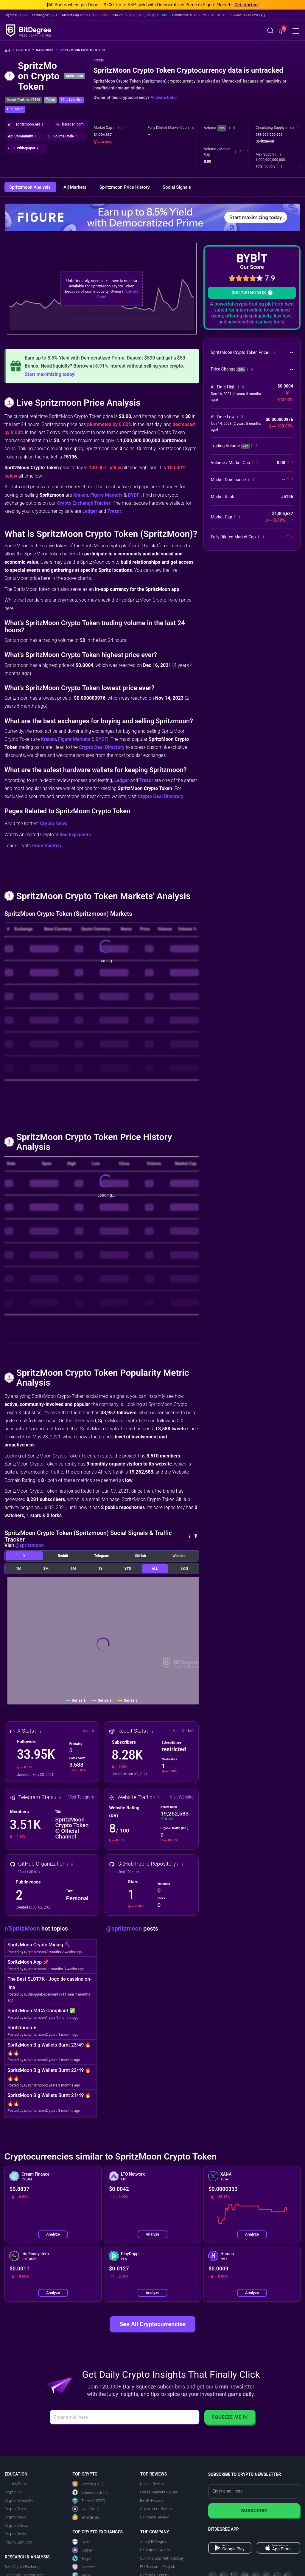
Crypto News (53, 823)
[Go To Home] (9, 50)
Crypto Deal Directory (102, 747)
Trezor (114, 511)
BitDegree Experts (155, 2550)
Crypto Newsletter (19, 2500)
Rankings (46, 50)
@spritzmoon (29, 1545)
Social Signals (177, 187)
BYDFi (134, 495)
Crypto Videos (16, 2525)
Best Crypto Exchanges (23, 2566)
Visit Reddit (183, 1730)
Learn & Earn (15, 2483)
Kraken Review (152, 2483)
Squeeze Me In (230, 2417)
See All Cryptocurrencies (152, 2324)
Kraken (80, 495)
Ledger (89, 511)
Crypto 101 (13, 2492)
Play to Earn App (18, 2542)
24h (222, 128)
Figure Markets (106, 495)
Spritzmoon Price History (125, 187)
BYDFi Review (151, 2500)
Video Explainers (73, 834)
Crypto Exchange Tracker (84, 503)
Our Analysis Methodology (162, 2558)
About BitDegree (153, 2541)
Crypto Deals (15, 2534)
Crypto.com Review (156, 2509)
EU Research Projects (158, 2566)
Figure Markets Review (159, 2492)
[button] (247, 15)
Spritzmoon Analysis (30, 187)
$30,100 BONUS (251, 292)
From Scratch (46, 845)
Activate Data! (163, 97)
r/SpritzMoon (22, 1928)
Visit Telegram (81, 1797)
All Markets (75, 187)
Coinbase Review (154, 2517)
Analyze (53, 2234)
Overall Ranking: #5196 (23, 100)
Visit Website (181, 1797)
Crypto (25, 50)
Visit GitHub (29, 1871)
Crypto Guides (16, 2509)
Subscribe (254, 2510)
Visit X (88, 1730)
